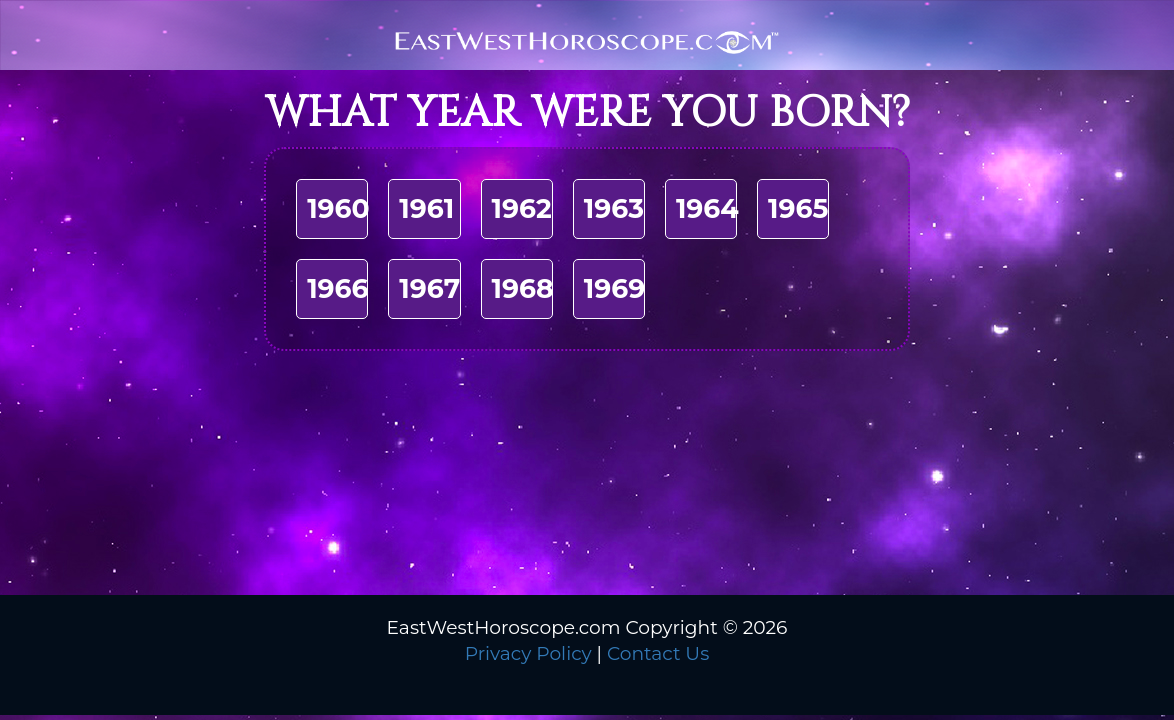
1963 (614, 208)
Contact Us (658, 653)
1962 (522, 208)
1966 (337, 288)
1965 (798, 208)
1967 (429, 288)
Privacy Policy (528, 653)
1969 (614, 288)
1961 (426, 208)
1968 (523, 288)
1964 (707, 208)
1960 (338, 208)
